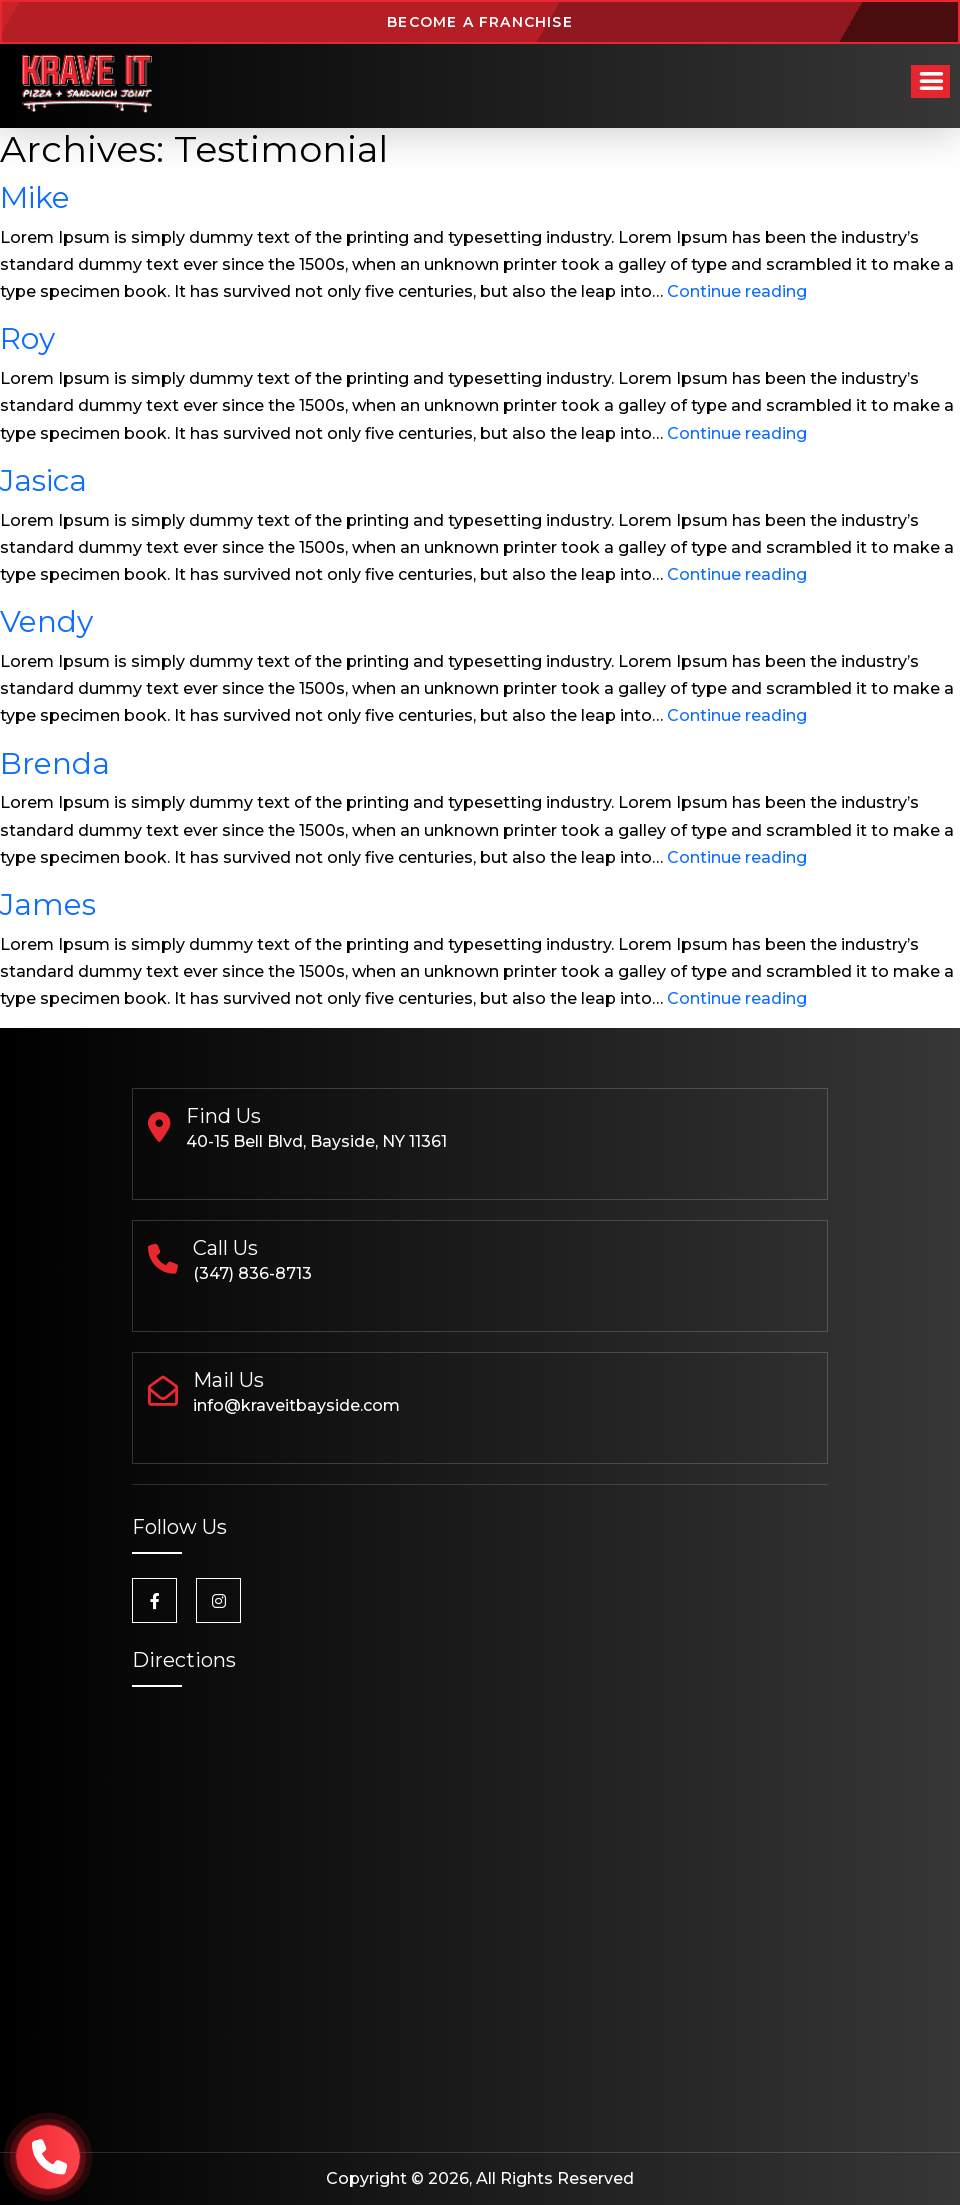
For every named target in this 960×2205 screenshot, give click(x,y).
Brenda (55, 763)
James (48, 904)
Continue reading (737, 291)
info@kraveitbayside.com (296, 1405)
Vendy (46, 621)
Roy (27, 338)
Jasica (43, 480)
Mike (35, 197)
